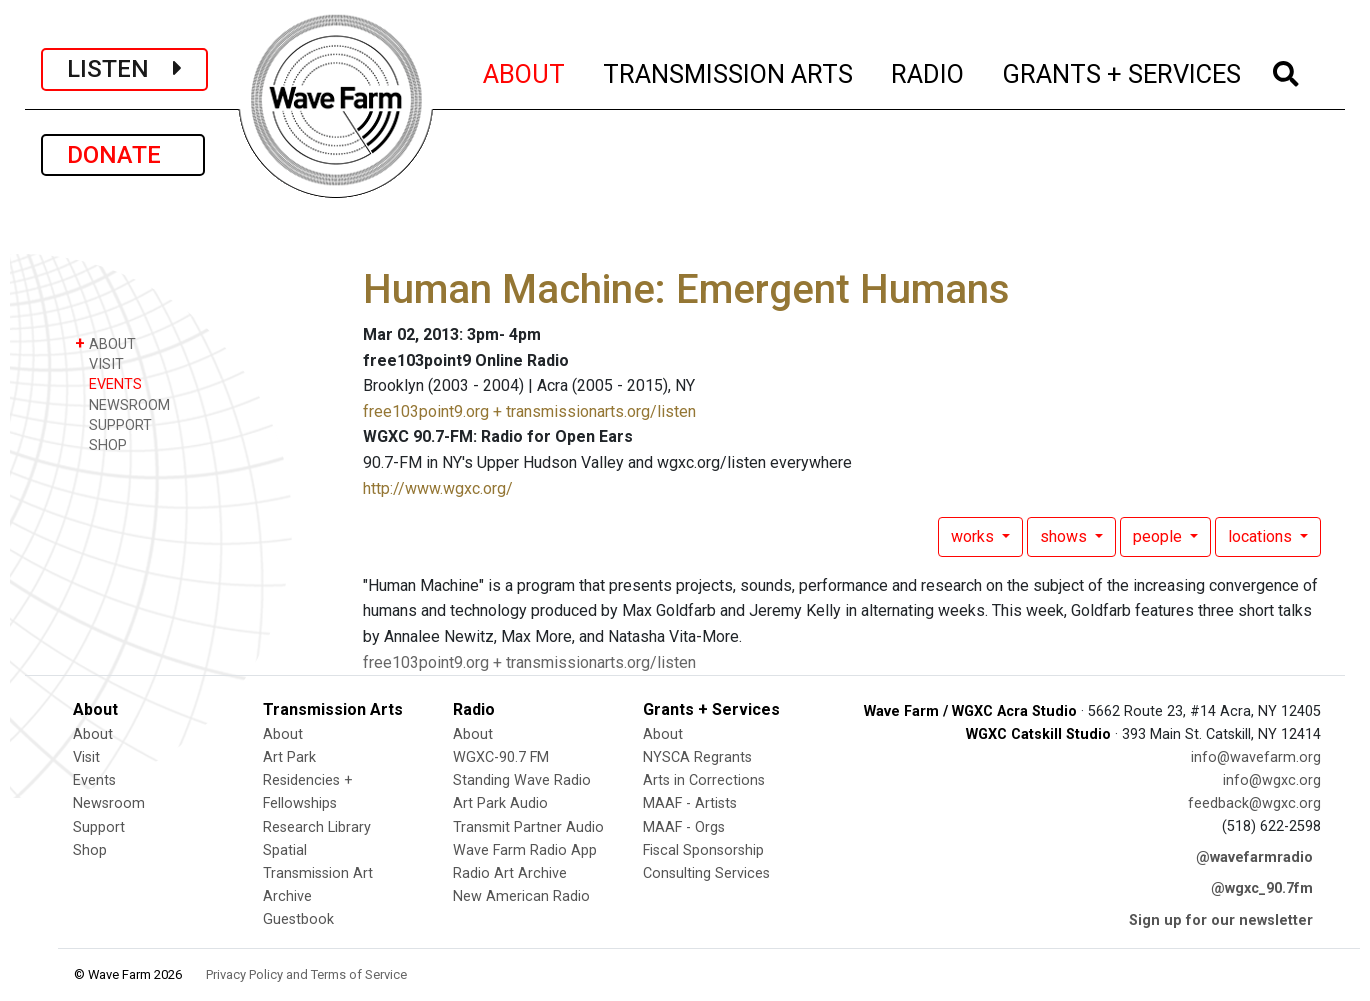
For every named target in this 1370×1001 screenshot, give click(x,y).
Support (99, 827)
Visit (86, 757)
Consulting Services (706, 873)
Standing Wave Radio (522, 780)
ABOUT (525, 71)
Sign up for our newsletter (1221, 920)
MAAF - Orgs (684, 827)
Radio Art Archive (510, 873)
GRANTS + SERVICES (1122, 71)
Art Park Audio (500, 803)
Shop (90, 850)
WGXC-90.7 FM (501, 757)
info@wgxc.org (1272, 780)
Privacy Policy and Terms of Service (306, 974)
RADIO (928, 71)
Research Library (317, 827)
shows (1065, 536)
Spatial (285, 850)
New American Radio (521, 896)
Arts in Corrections (704, 780)
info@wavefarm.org (1256, 757)
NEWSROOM (122, 404)
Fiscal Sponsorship (703, 850)
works (974, 536)
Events (94, 780)
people (1159, 536)
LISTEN (124, 69)
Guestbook (298, 919)
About (93, 734)
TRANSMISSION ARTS (729, 71)
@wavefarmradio (1254, 857)
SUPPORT (113, 424)
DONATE (123, 155)
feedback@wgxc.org (1254, 803)
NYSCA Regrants (697, 757)
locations (1262, 536)
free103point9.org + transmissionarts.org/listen (529, 411)
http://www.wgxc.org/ (438, 488)
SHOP (101, 444)
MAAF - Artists (690, 803)
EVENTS (108, 383)
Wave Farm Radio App (525, 850)
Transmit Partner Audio (528, 827)
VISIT (99, 363)
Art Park (289, 757)
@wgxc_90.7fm (1262, 888)
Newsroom (109, 803)
